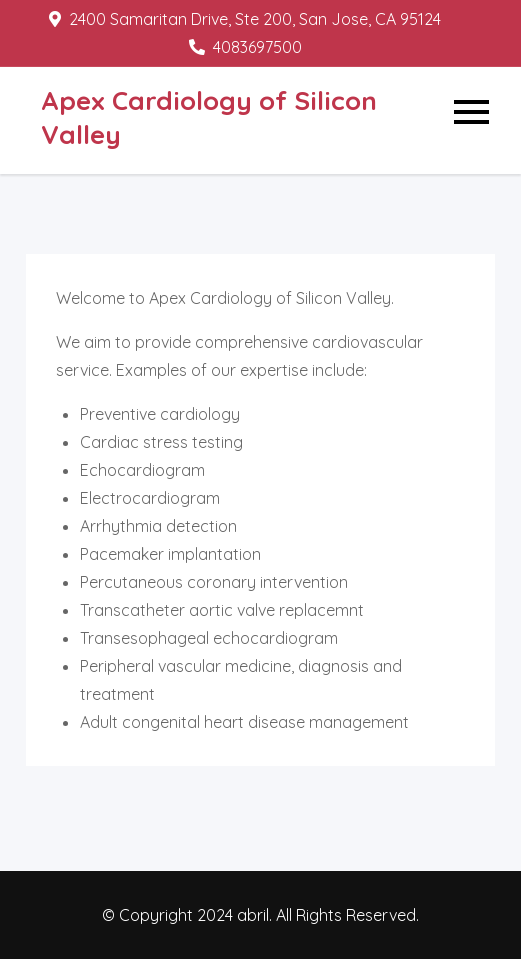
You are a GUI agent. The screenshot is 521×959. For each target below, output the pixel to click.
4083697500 (245, 47)
